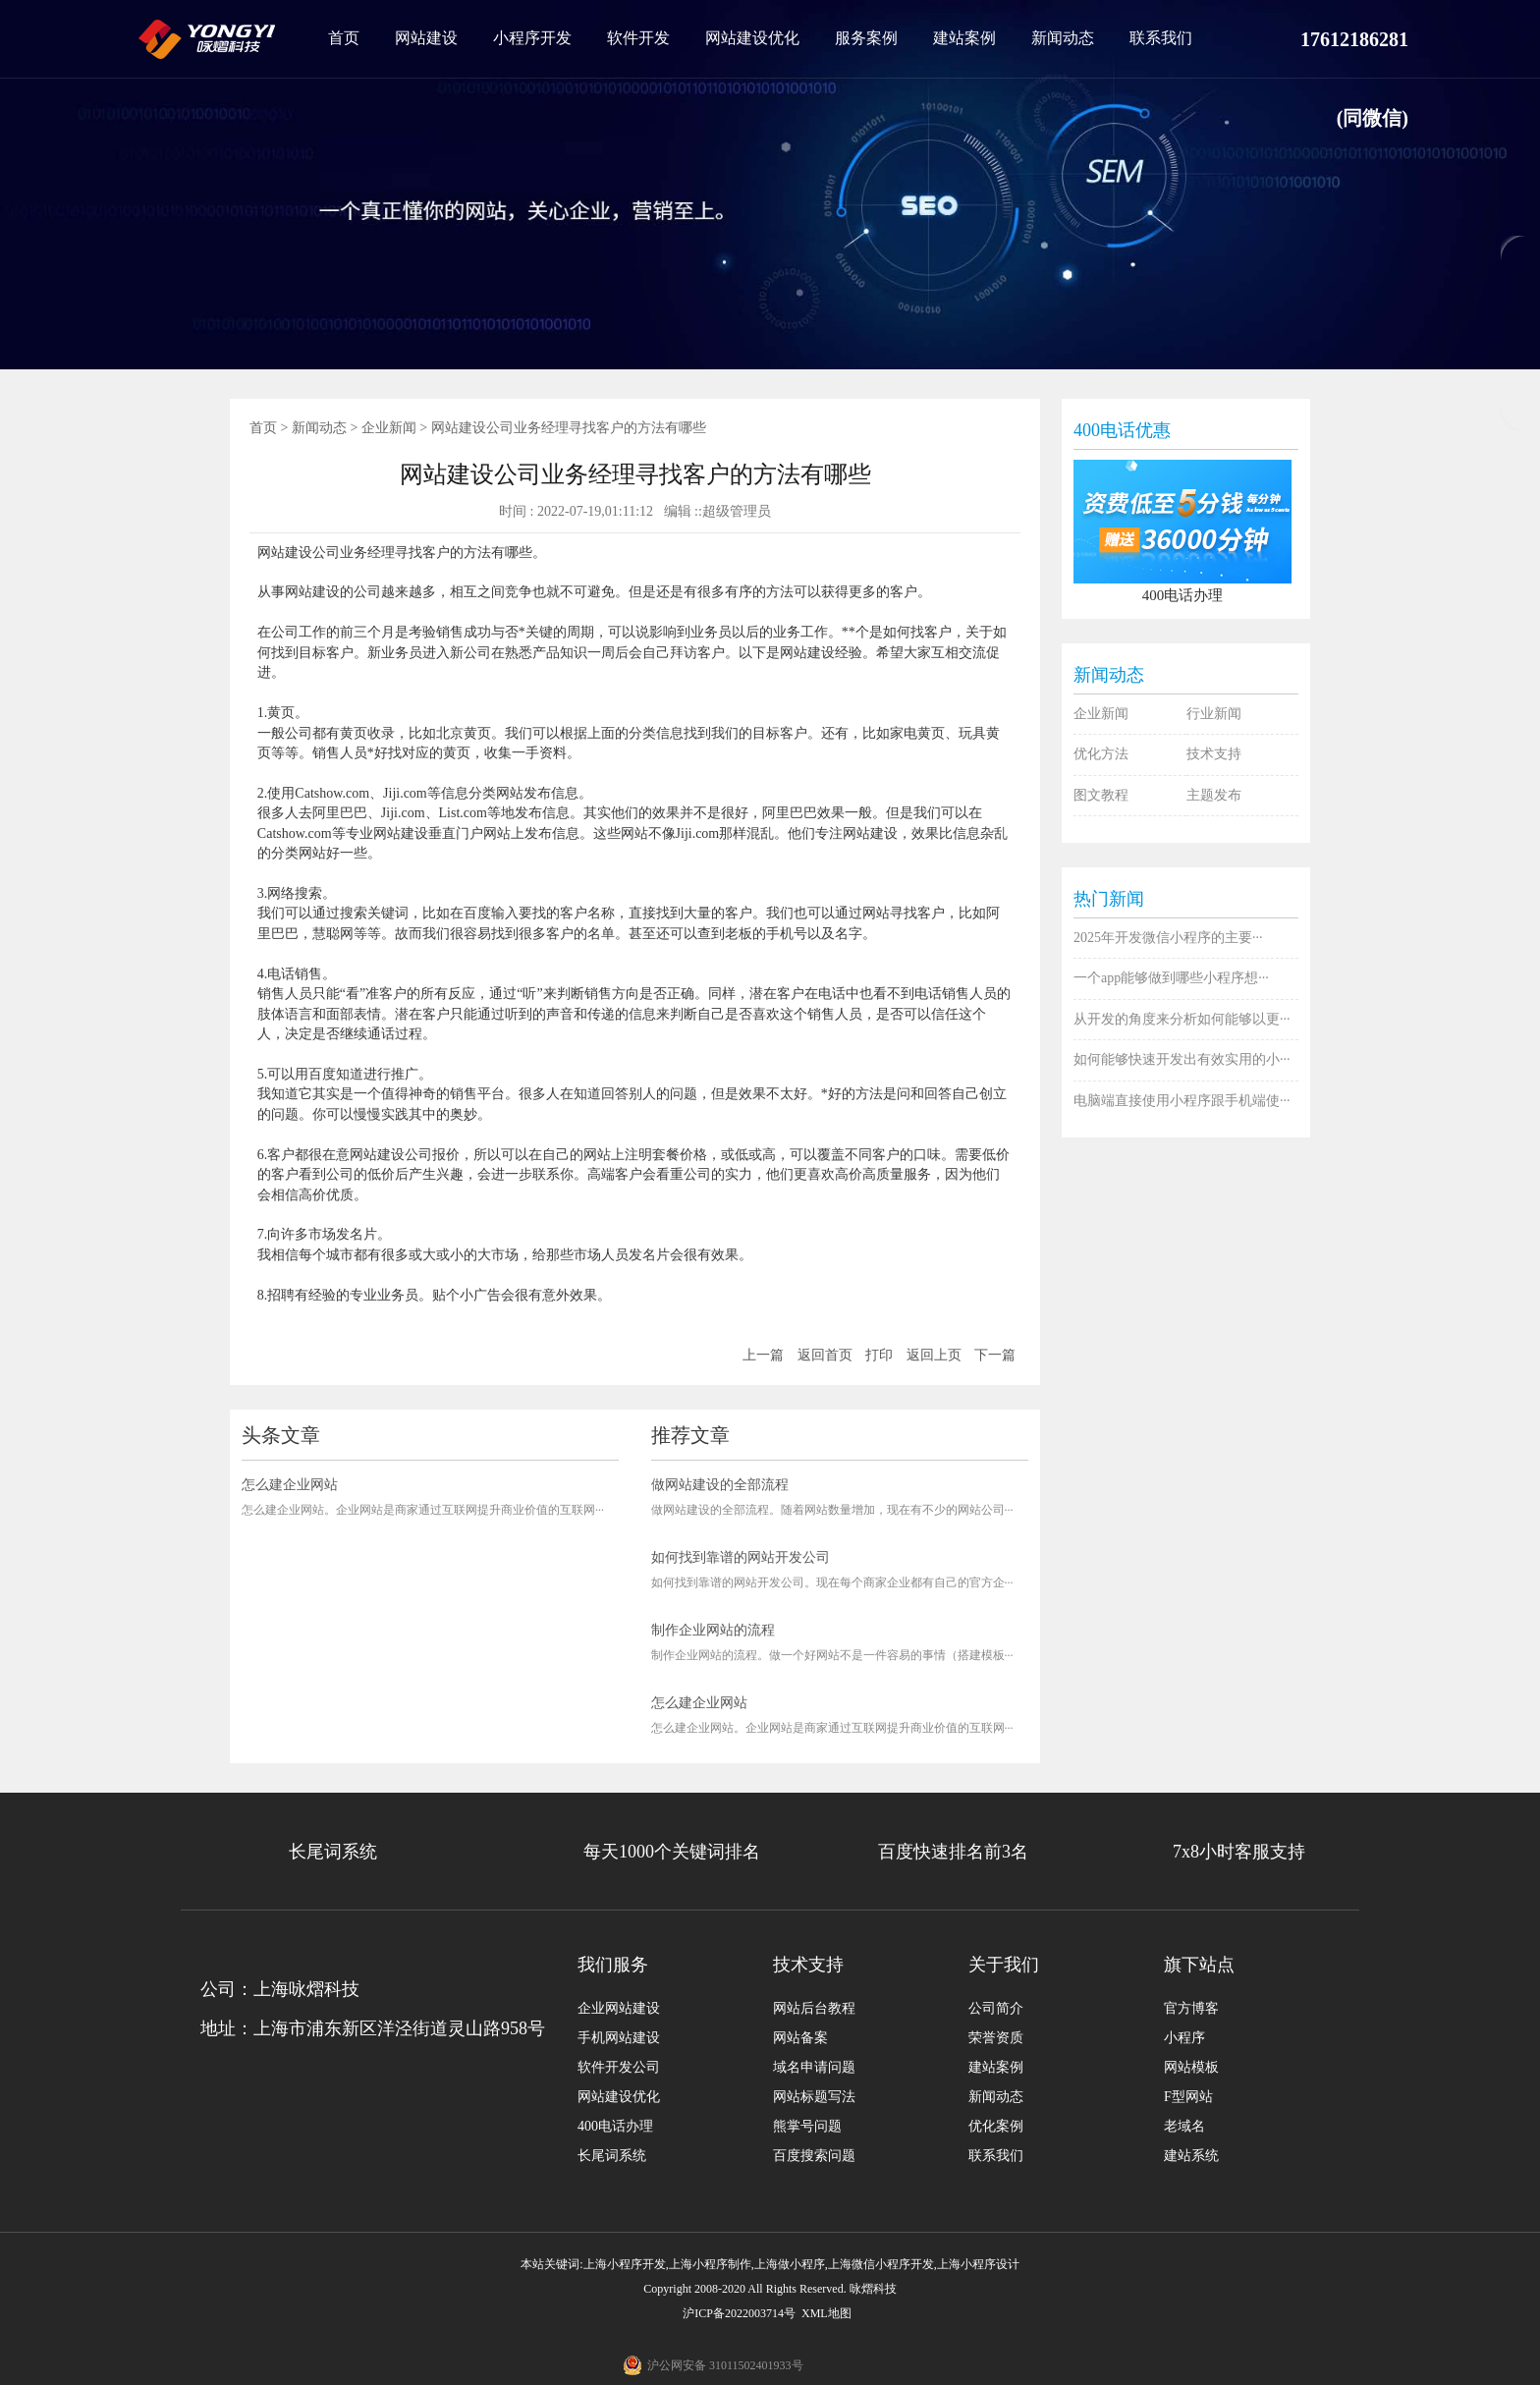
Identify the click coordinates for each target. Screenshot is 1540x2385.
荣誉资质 (995, 2037)
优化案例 (995, 2126)
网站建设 (426, 37)
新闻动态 (1062, 37)
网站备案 (800, 2037)
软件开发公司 (619, 2067)
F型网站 (1188, 2096)
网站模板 (1191, 2067)
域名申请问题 (814, 2067)
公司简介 (995, 2008)
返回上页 (934, 1355)
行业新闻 (1213, 713)
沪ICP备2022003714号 (739, 2313)
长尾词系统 (612, 2155)
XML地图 (826, 2313)
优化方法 (1100, 754)
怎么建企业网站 (290, 1484)
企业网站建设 (619, 2008)
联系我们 (1160, 37)
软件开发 (638, 37)
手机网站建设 (619, 2037)
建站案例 (964, 37)
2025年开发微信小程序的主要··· (1168, 937)
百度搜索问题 (814, 2155)
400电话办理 (615, 2126)
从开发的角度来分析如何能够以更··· (1182, 1019)
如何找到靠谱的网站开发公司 (740, 1557)
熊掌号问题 (807, 2126)
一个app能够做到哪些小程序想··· (1171, 978)
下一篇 (995, 1355)
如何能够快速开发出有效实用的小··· (1182, 1059)
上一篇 (763, 1355)
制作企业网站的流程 (713, 1630)
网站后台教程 (814, 2008)
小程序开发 (532, 37)
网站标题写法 (814, 2096)
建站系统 (1191, 2155)
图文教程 (1100, 795)
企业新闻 (388, 427)
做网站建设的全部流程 (720, 1484)
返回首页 (825, 1355)
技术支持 (1213, 754)
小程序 (1184, 2037)
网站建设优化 (752, 37)
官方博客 (1191, 2008)
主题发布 (1213, 795)
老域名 (1184, 2126)
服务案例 (866, 37)
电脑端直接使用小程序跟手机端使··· (1182, 1100)
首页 (343, 37)
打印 (879, 1355)
